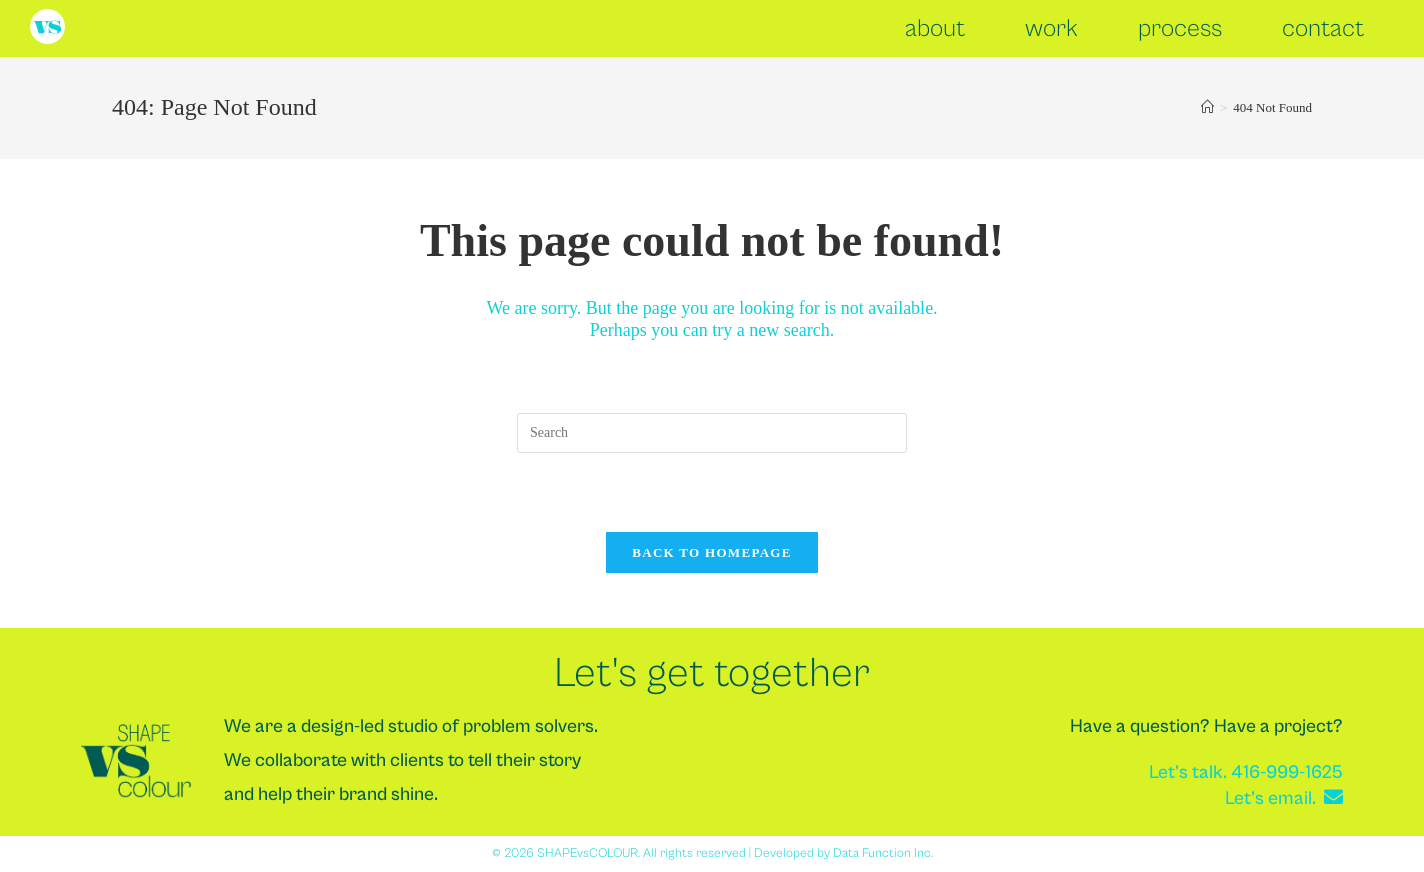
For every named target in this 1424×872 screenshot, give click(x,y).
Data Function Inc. (883, 853)
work (1051, 29)
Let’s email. (1284, 798)
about (935, 29)
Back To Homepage (711, 552)
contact (1323, 29)
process (1180, 29)
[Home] (1207, 107)
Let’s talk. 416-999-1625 (1246, 772)
